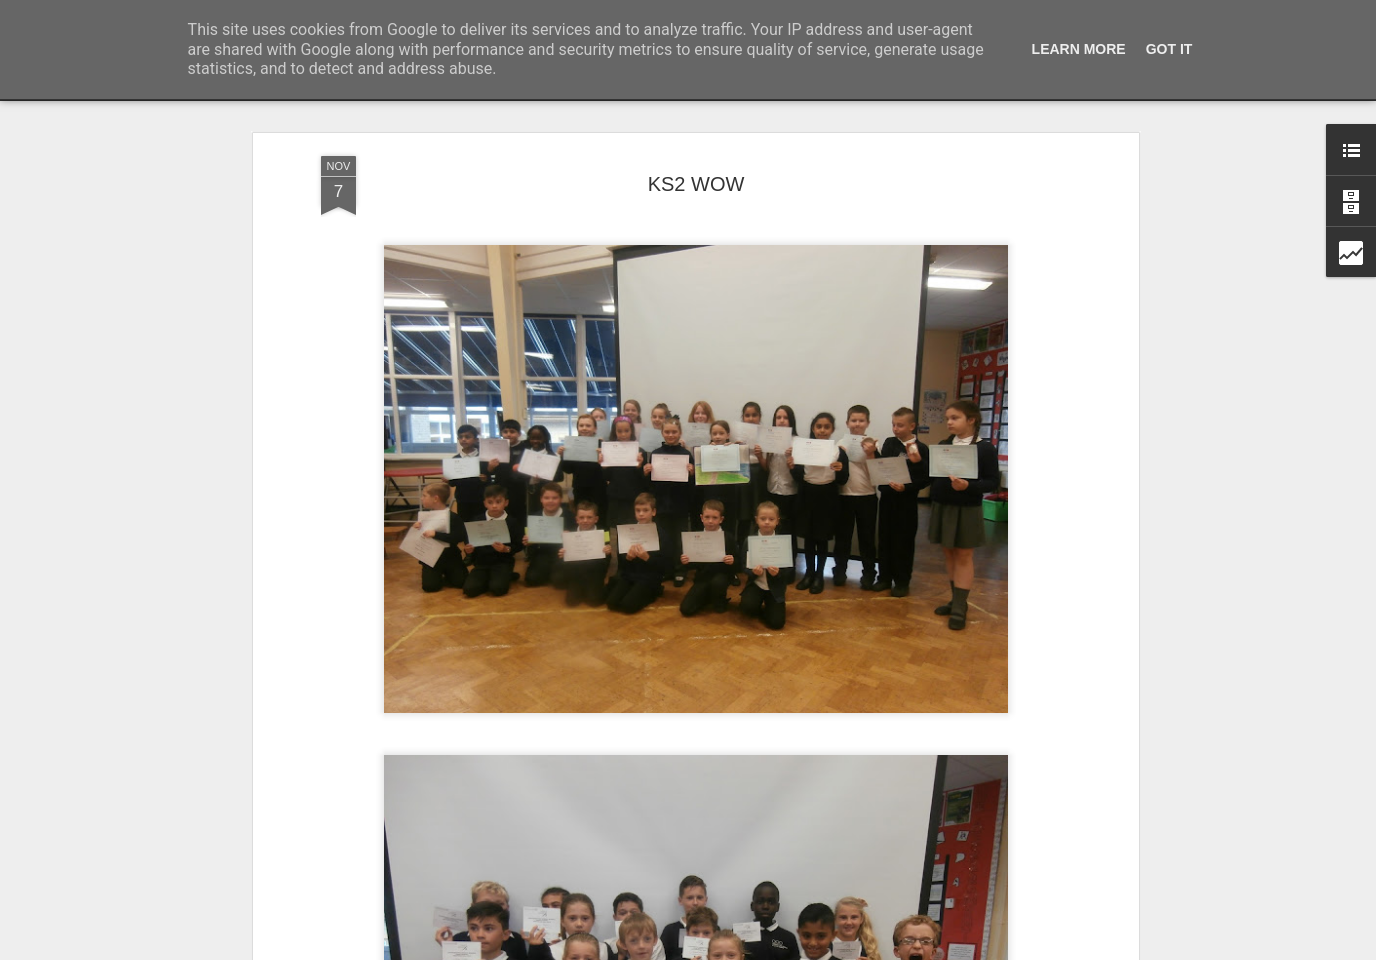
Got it (1169, 49)
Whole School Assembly (375, 888)
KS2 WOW (853, 899)
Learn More (1079, 49)
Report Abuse (809, 949)
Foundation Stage (618, 899)
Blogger (750, 949)
